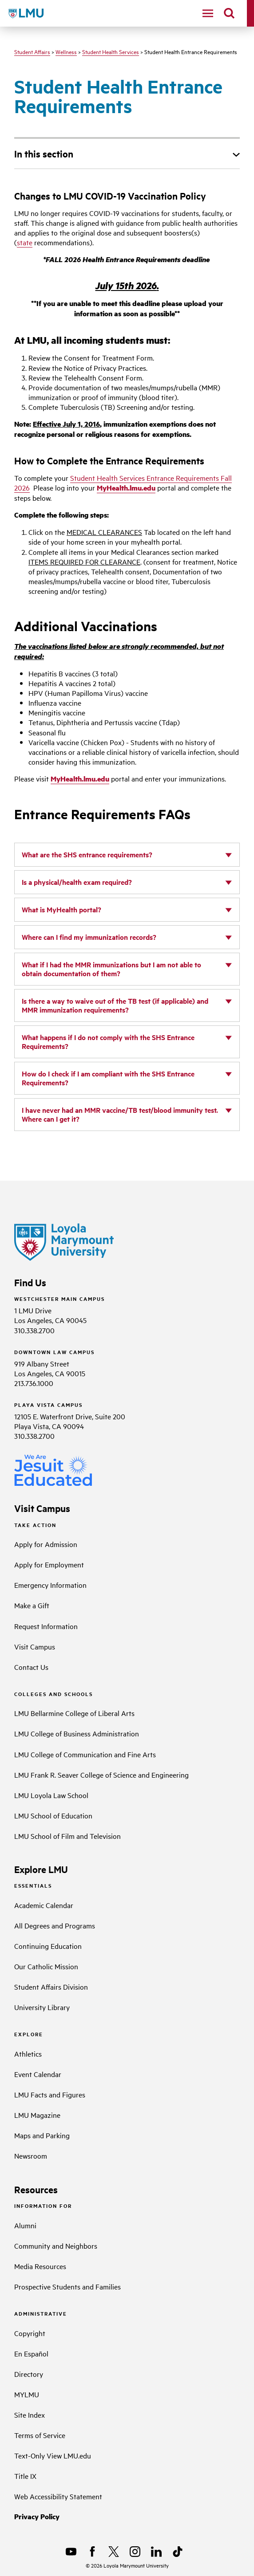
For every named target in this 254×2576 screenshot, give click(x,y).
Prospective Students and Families (67, 2286)
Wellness (66, 51)
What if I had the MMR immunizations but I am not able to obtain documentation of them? (111, 968)
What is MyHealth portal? (61, 909)
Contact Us (31, 1667)
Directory (28, 2374)
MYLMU (26, 2394)
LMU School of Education (53, 1815)
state (24, 242)
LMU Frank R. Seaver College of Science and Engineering (101, 1774)
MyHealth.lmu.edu (126, 488)
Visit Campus (34, 1646)
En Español (31, 2353)
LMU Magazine (37, 2115)
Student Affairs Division (51, 1986)
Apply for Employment (49, 1564)
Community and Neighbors (55, 2245)
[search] (229, 13)
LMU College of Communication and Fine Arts (85, 1754)
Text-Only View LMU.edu (52, 2455)
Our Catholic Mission (46, 1966)
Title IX (25, 2476)
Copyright (29, 2333)
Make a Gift (31, 1605)
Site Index (29, 2414)
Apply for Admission (45, 1544)
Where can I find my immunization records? (89, 937)
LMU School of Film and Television (67, 1836)
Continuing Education (48, 1946)
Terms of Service (39, 2435)
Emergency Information (50, 1585)
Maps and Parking (42, 2135)
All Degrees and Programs (54, 1925)
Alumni (25, 2225)
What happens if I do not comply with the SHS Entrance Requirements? (108, 1041)
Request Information (46, 1626)
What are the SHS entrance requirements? (87, 854)
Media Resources (40, 2266)
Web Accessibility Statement (58, 2496)
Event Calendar (37, 2074)
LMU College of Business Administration (76, 1733)
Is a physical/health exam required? (77, 882)
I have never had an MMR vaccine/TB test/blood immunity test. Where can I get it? (120, 1114)
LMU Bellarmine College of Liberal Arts (74, 1713)
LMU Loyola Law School (51, 1795)
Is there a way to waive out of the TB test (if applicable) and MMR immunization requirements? (115, 1005)
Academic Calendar (43, 1905)
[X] (113, 2551)
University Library (42, 2007)
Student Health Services (110, 51)
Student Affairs (32, 51)
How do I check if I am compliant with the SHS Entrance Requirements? (108, 1078)
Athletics (28, 2053)
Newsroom (30, 2155)
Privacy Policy (37, 2516)
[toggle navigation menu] (207, 13)
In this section (43, 153)
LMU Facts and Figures (49, 2094)
